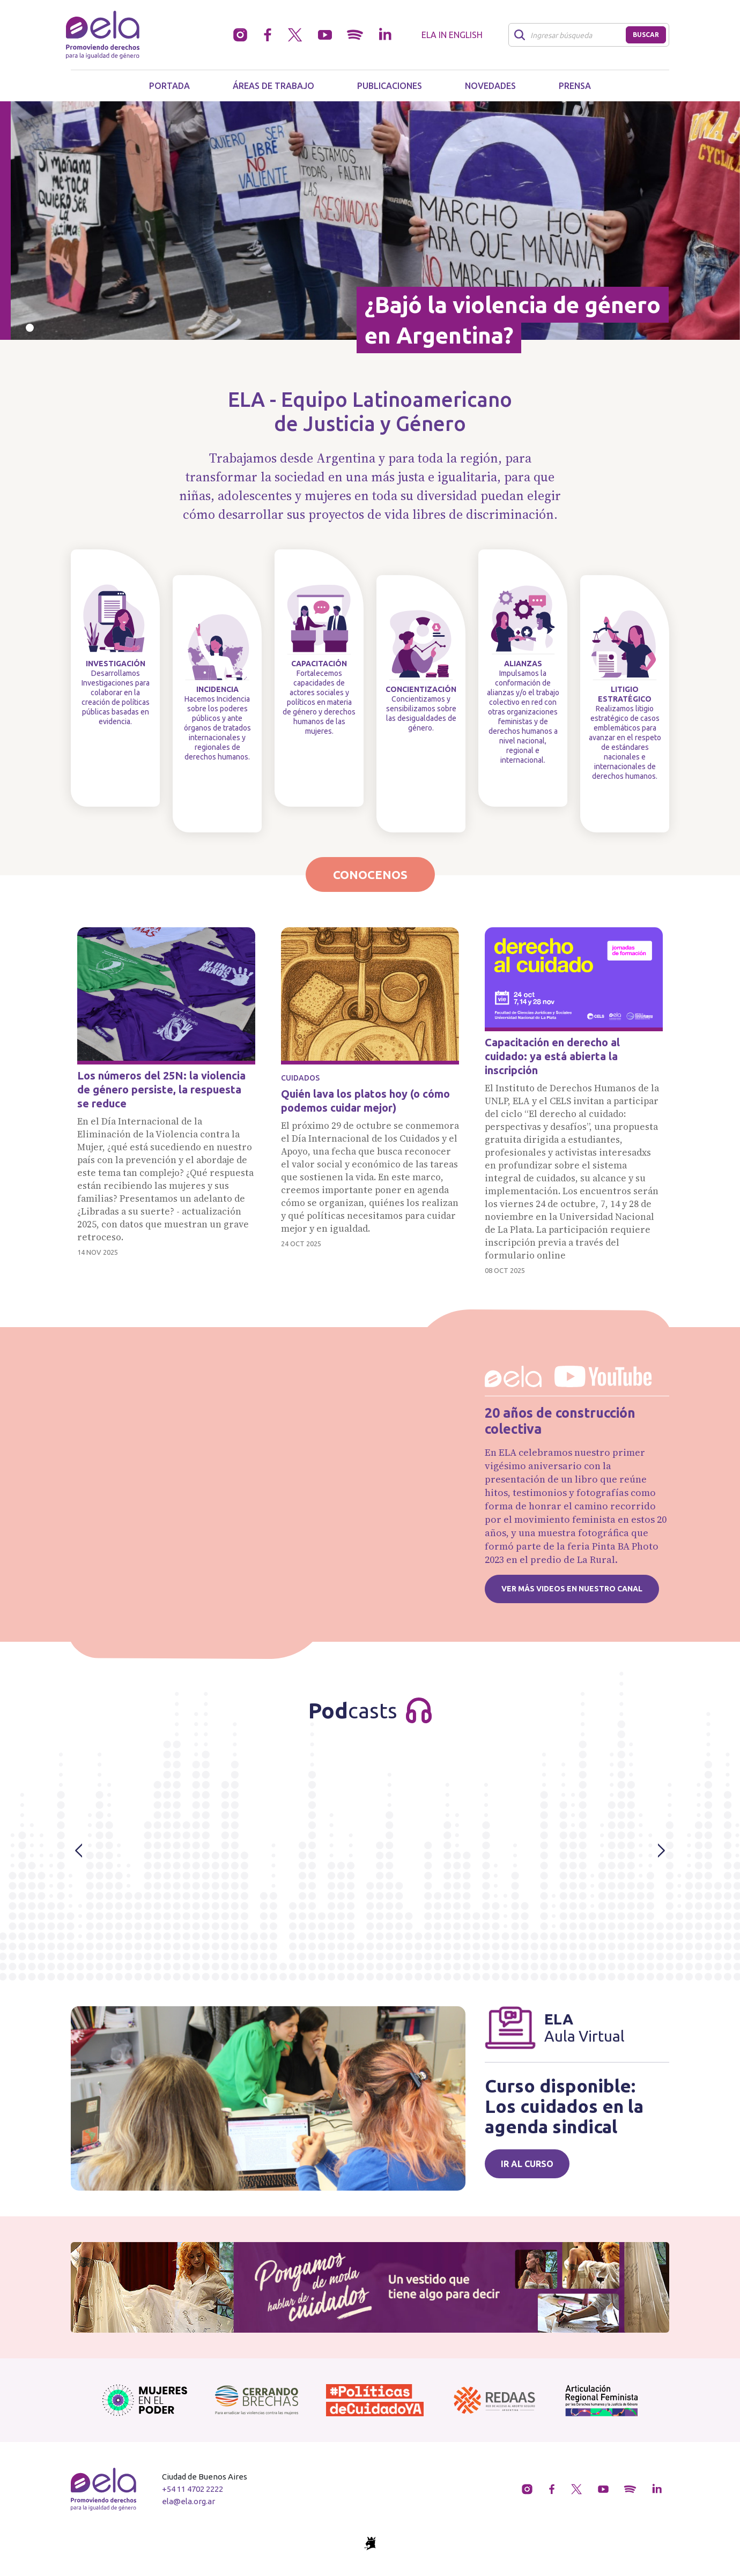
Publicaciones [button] (389, 86)
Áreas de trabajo (273, 86)
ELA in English (452, 35)
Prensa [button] (575, 86)
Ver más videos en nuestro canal (571, 1588)
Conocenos (370, 874)
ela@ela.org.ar (188, 2501)
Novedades (490, 86)
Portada (169, 86)
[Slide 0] (30, 327)
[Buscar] (570, 34)
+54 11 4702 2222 (192, 2488)
